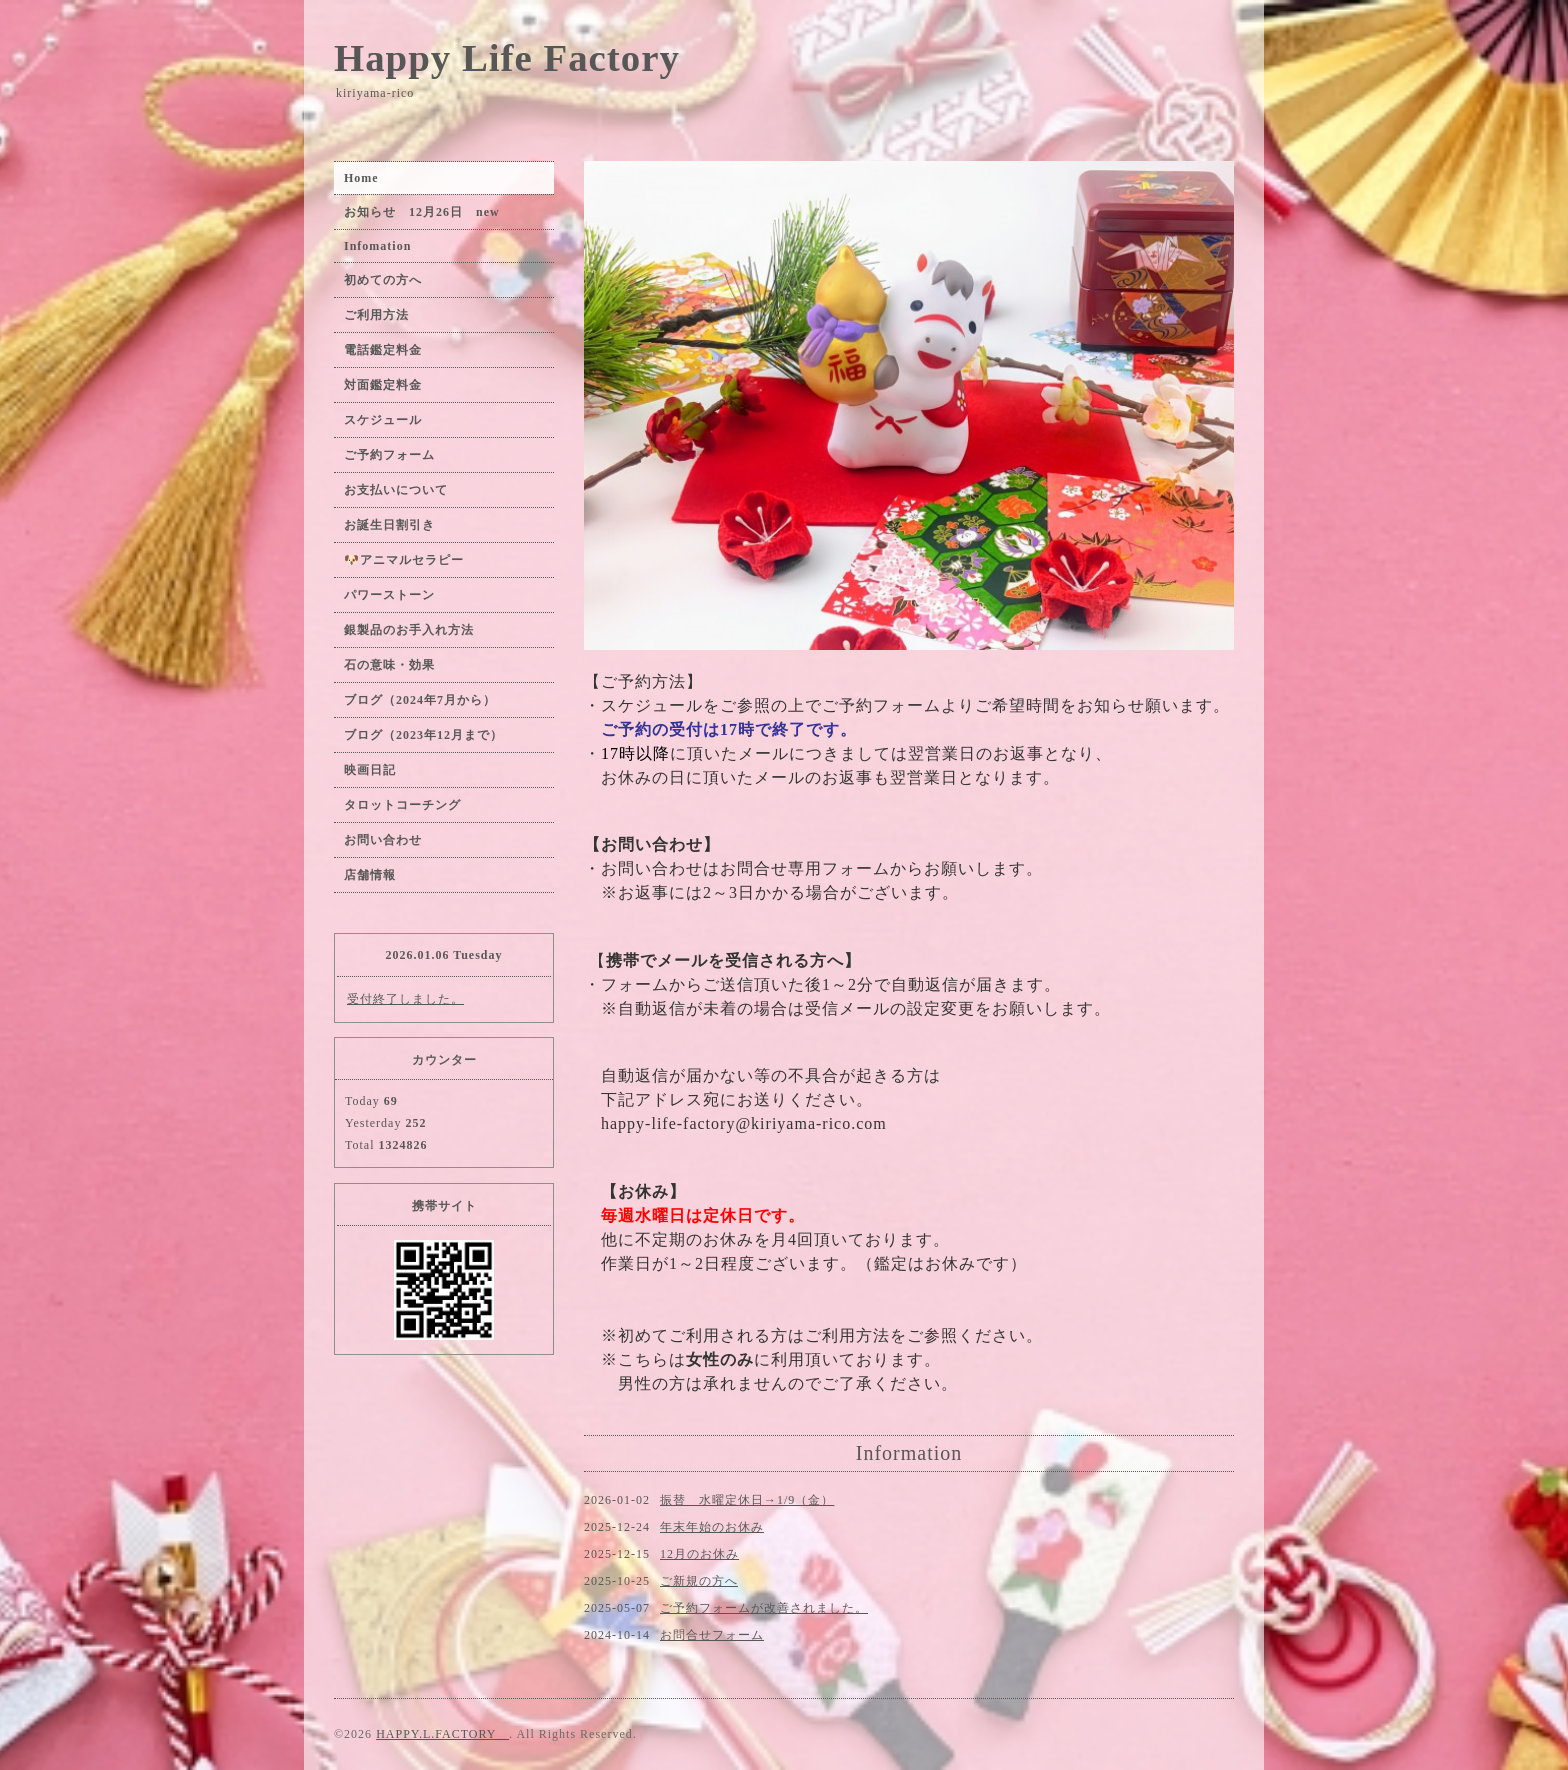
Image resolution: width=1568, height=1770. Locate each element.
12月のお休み (699, 1554)
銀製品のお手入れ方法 (409, 630)
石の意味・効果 (389, 665)
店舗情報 (370, 875)
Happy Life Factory (507, 57)
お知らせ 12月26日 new (422, 212)
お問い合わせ (383, 840)
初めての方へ (383, 280)
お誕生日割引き (389, 525)
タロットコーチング (402, 805)
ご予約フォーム (389, 455)
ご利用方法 (376, 315)
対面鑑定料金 (383, 385)
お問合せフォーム (712, 1635)
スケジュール (383, 420)
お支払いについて (396, 490)
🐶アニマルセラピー (404, 560)
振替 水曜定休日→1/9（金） (747, 1500)
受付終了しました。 (405, 999)
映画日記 (370, 770)
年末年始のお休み (712, 1527)
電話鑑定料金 (389, 350)
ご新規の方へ (699, 1581)
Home (361, 178)
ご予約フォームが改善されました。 (764, 1608)
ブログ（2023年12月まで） (423, 735)
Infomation (377, 246)
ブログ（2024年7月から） (420, 700)
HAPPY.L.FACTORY (442, 1734)
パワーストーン (396, 595)
